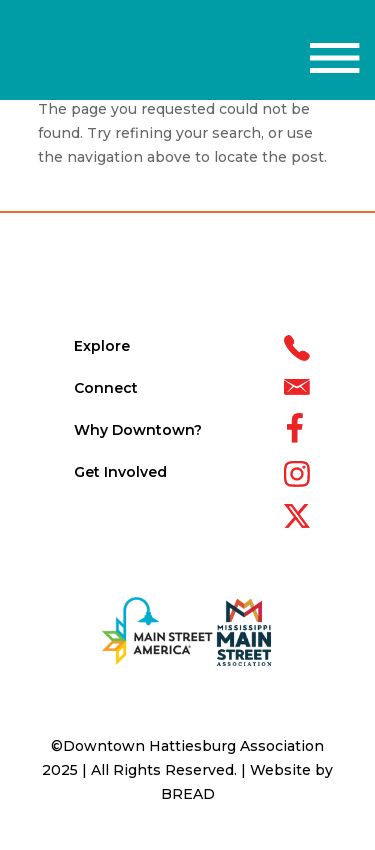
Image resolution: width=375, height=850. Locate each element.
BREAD (188, 794)
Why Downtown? (138, 430)
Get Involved (120, 472)
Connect (106, 388)
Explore (102, 346)
